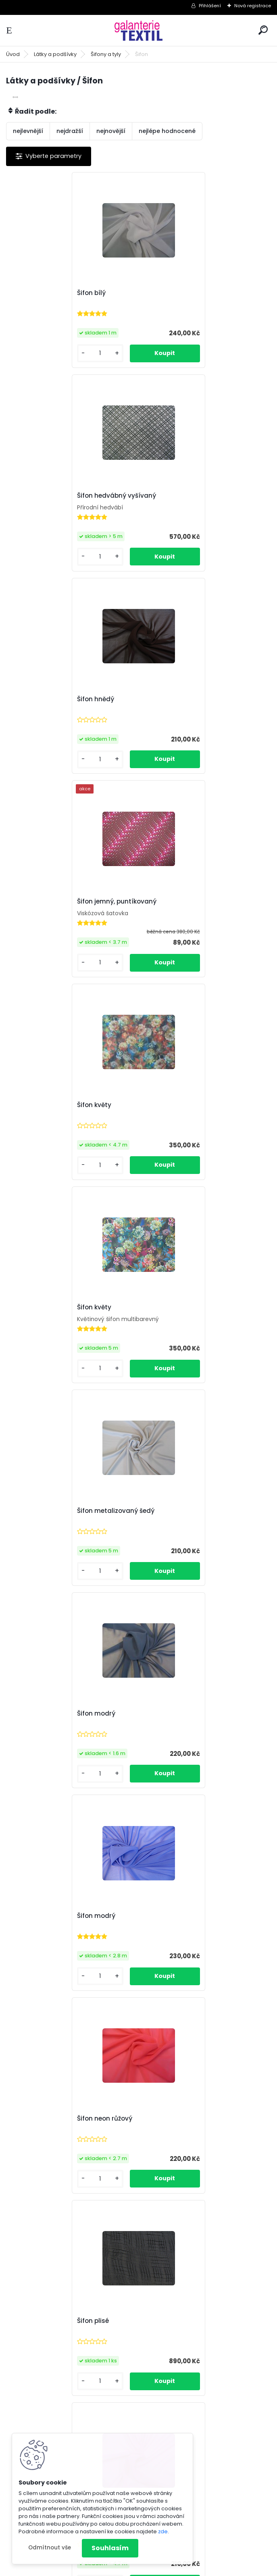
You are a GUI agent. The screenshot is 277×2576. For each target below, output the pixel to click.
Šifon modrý (166, 903)
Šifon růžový (166, 1308)
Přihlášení (210, 5)
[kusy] (36, 354)
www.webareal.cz (171, 2568)
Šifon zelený (33, 2323)
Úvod (13, 54)
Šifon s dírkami (170, 1511)
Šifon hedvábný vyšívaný (186, 293)
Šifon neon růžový (174, 1106)
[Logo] (138, 30)
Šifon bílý (29, 293)
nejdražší (69, 131)
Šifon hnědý (33, 497)
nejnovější (110, 131)
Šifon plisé (31, 1308)
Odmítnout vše (49, 2547)
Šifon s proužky (38, 1917)
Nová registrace (252, 5)
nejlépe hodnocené (167, 131)
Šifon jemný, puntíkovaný (187, 496)
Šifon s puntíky (170, 1917)
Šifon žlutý (163, 2323)
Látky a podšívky (55, 54)
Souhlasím (110, 2548)
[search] (263, 30)
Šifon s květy (34, 1714)
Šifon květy (32, 700)
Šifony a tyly (106, 54)
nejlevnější (28, 131)
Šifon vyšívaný (170, 2120)
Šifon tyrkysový (39, 2120)
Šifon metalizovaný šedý (53, 903)
